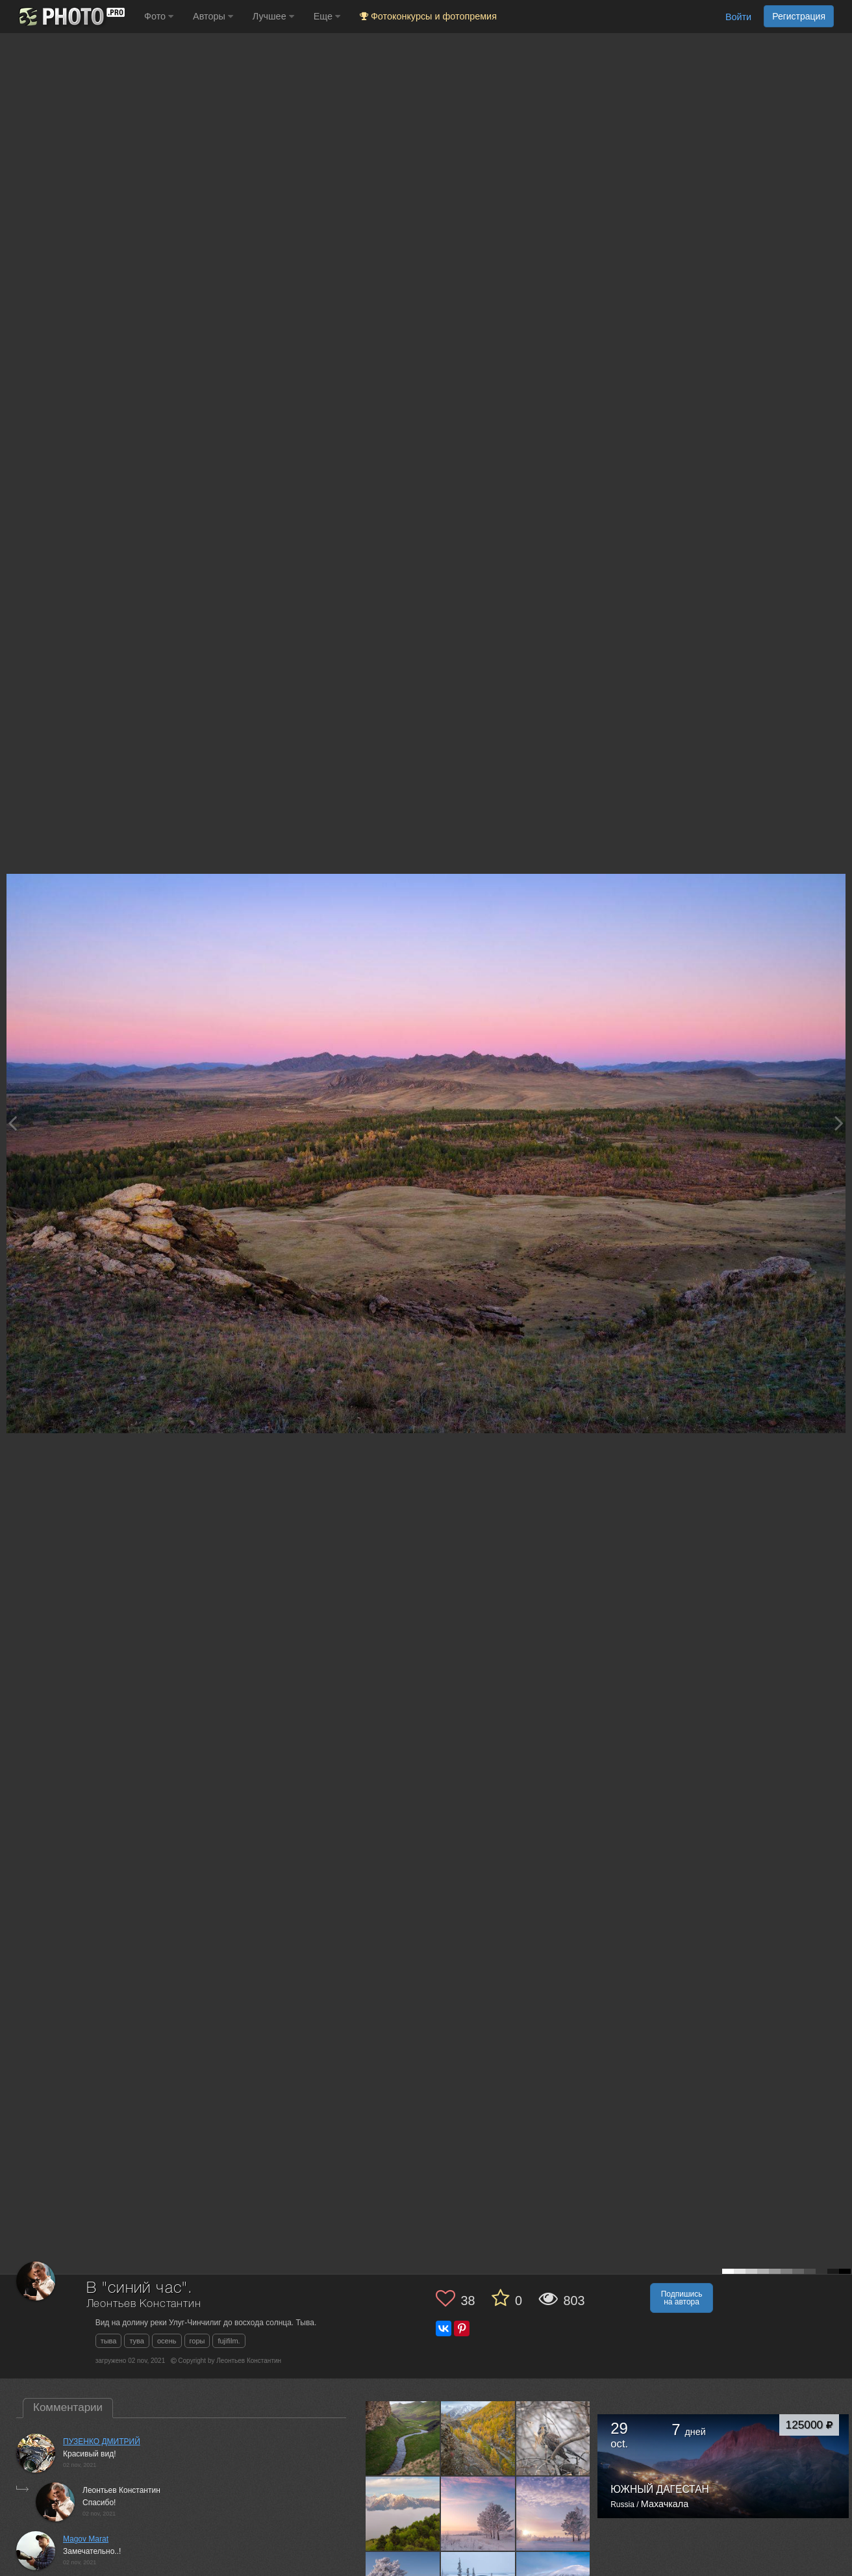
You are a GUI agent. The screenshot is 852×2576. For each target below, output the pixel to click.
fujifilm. (229, 2341)
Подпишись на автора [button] (682, 2297)
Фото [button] (158, 16)
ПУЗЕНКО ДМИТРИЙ (101, 2441)
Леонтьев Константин (143, 2304)
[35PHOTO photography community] (70, 16)
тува (136, 2341)
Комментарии (68, 2407)
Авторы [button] (213, 16)
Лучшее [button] (273, 16)
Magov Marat (85, 2539)
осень (167, 2341)
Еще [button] (327, 16)
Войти (738, 16)
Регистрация (798, 16)
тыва (109, 2341)
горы (197, 2341)
